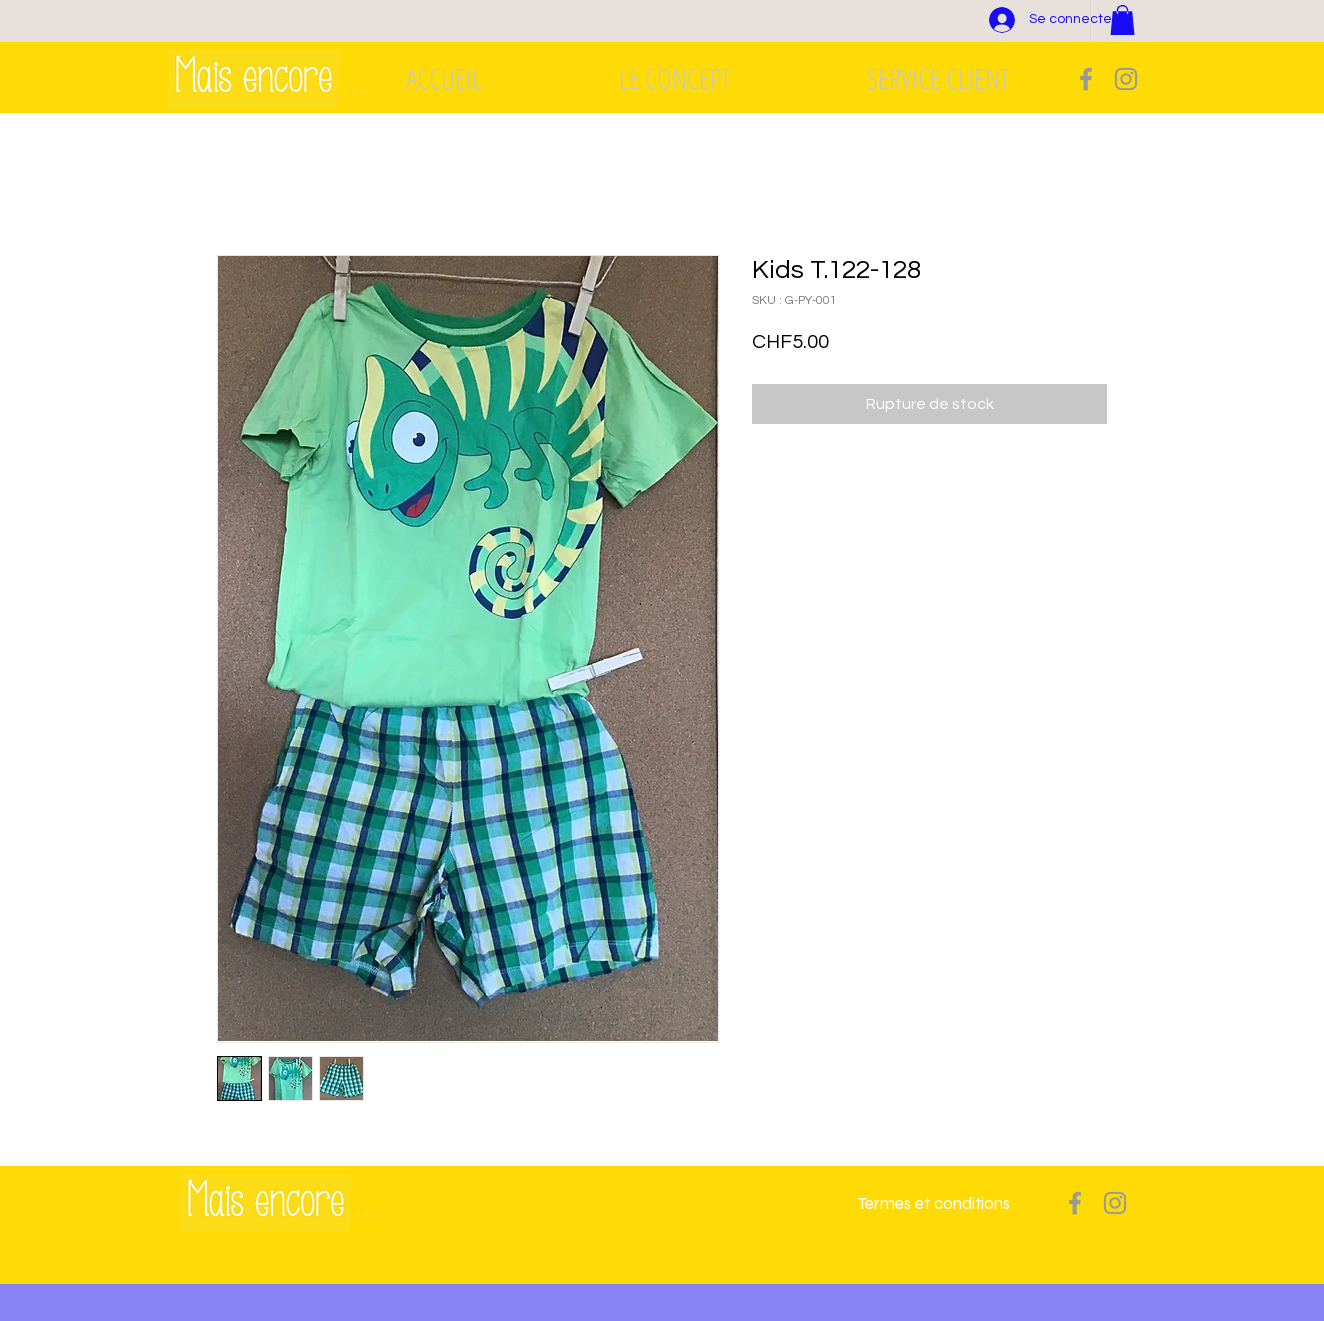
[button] (1122, 20)
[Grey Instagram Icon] (1126, 79)
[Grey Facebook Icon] (1086, 79)
